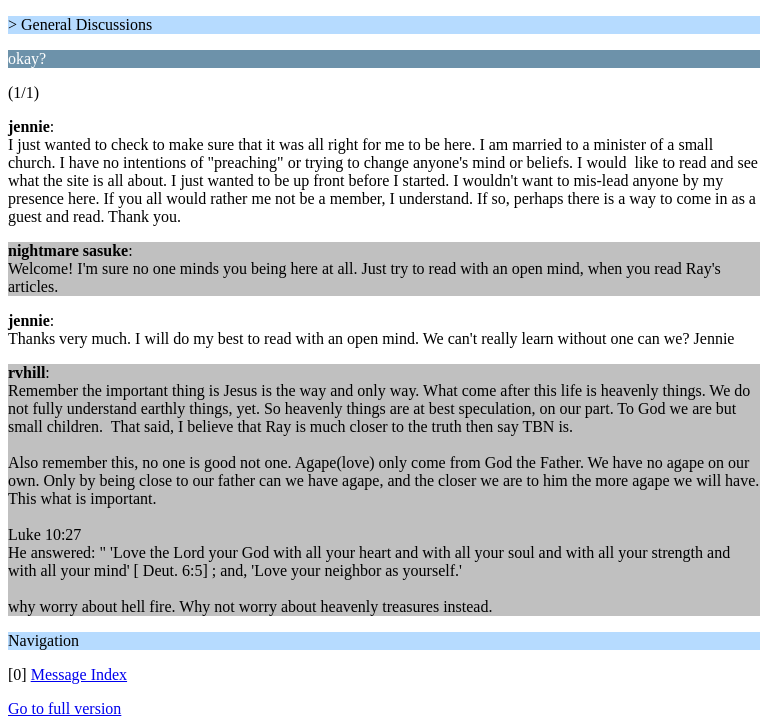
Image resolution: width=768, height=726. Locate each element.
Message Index (79, 674)
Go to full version (64, 708)
